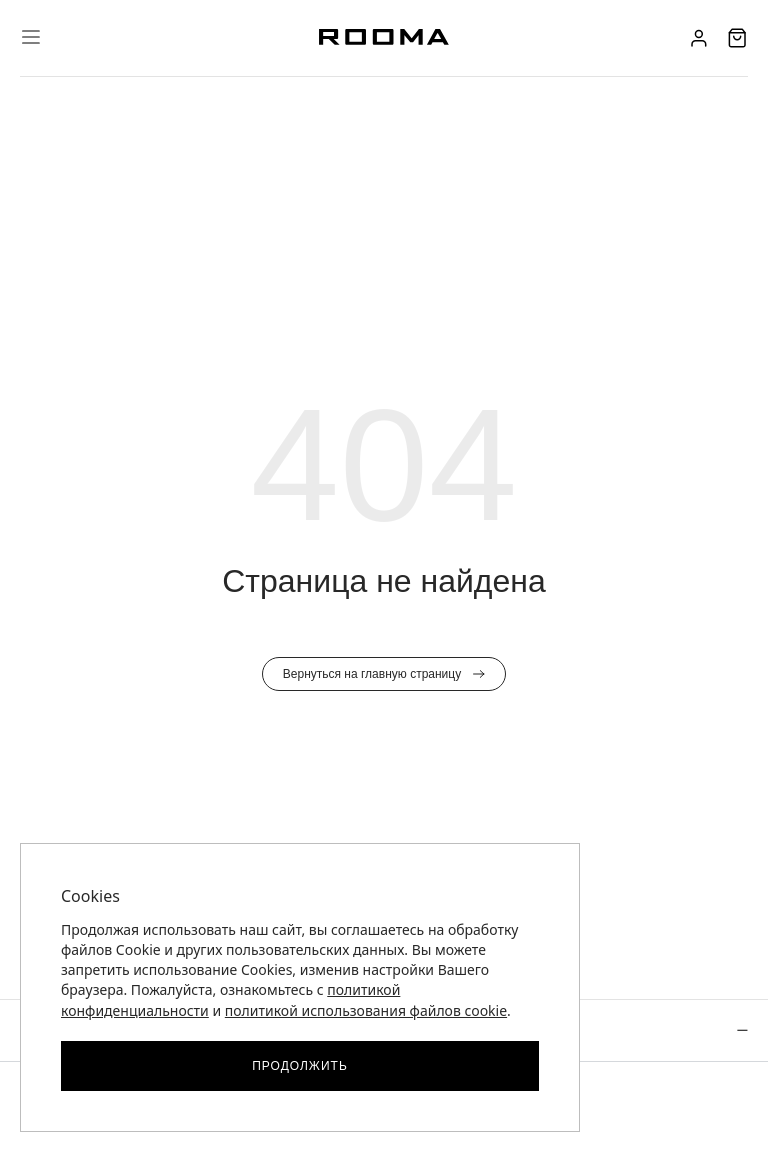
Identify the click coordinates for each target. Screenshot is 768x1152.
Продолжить (300, 1066)
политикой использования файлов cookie (366, 1010)
